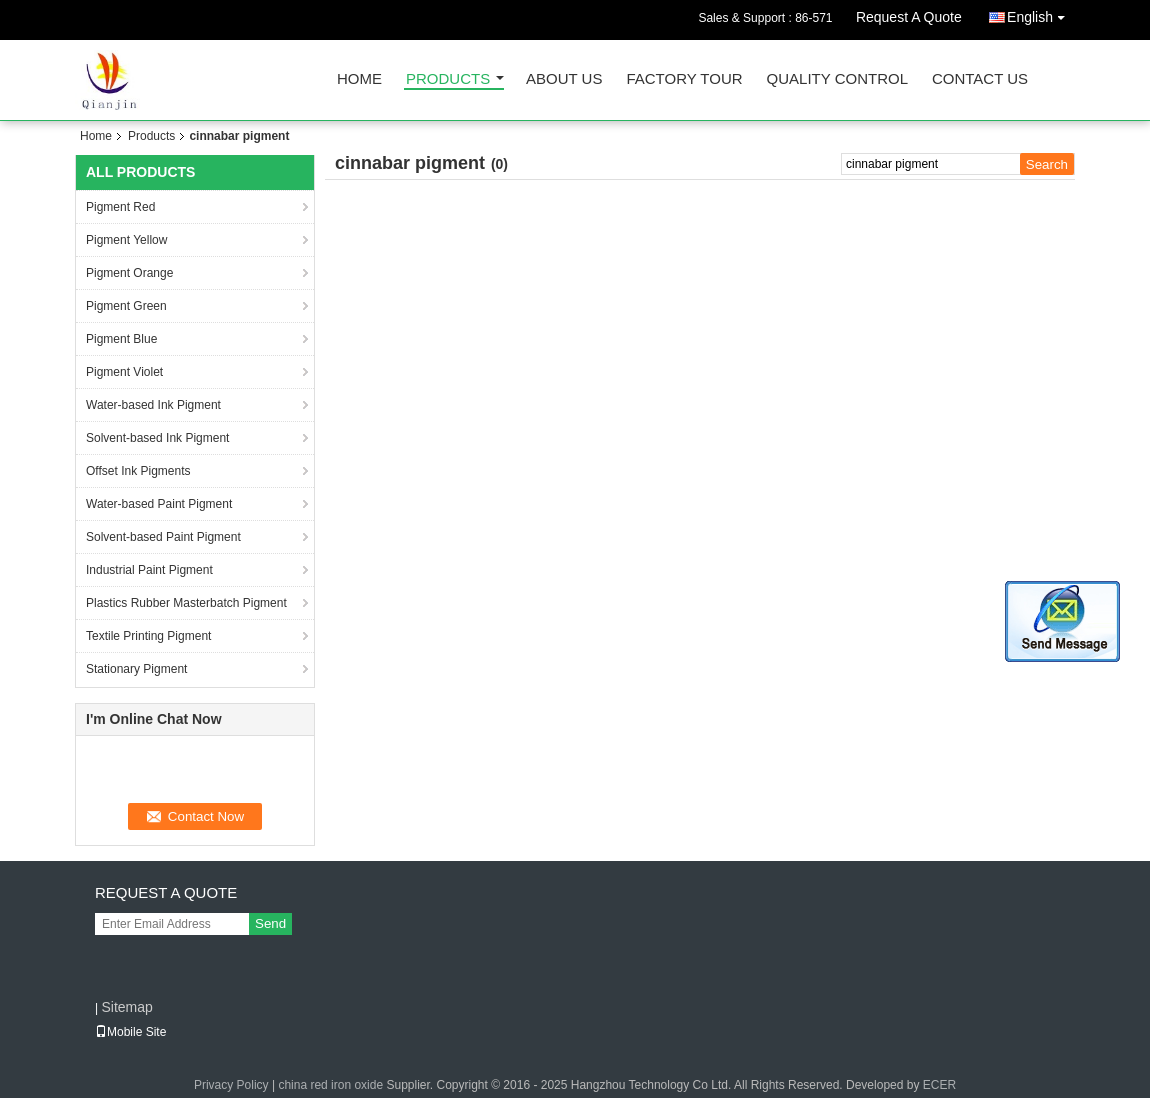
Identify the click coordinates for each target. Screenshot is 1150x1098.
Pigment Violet (124, 372)
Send (270, 923)
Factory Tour (684, 79)
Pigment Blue (121, 339)
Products (448, 79)
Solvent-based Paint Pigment (163, 537)
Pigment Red (120, 207)
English (1041, 13)
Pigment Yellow (126, 240)
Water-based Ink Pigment (153, 405)
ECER (939, 1085)
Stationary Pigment (136, 669)
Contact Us (980, 79)
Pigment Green (126, 306)
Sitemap (126, 1007)
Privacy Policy (231, 1085)
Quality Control (837, 79)
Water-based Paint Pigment (159, 504)
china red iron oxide (330, 1085)
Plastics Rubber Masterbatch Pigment (186, 603)
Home (359, 79)
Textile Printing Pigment (148, 636)
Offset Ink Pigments (138, 471)
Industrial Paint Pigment (149, 570)
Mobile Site (130, 1032)
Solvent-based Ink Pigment (157, 438)
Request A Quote (909, 17)
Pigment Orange (129, 273)
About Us (564, 79)
